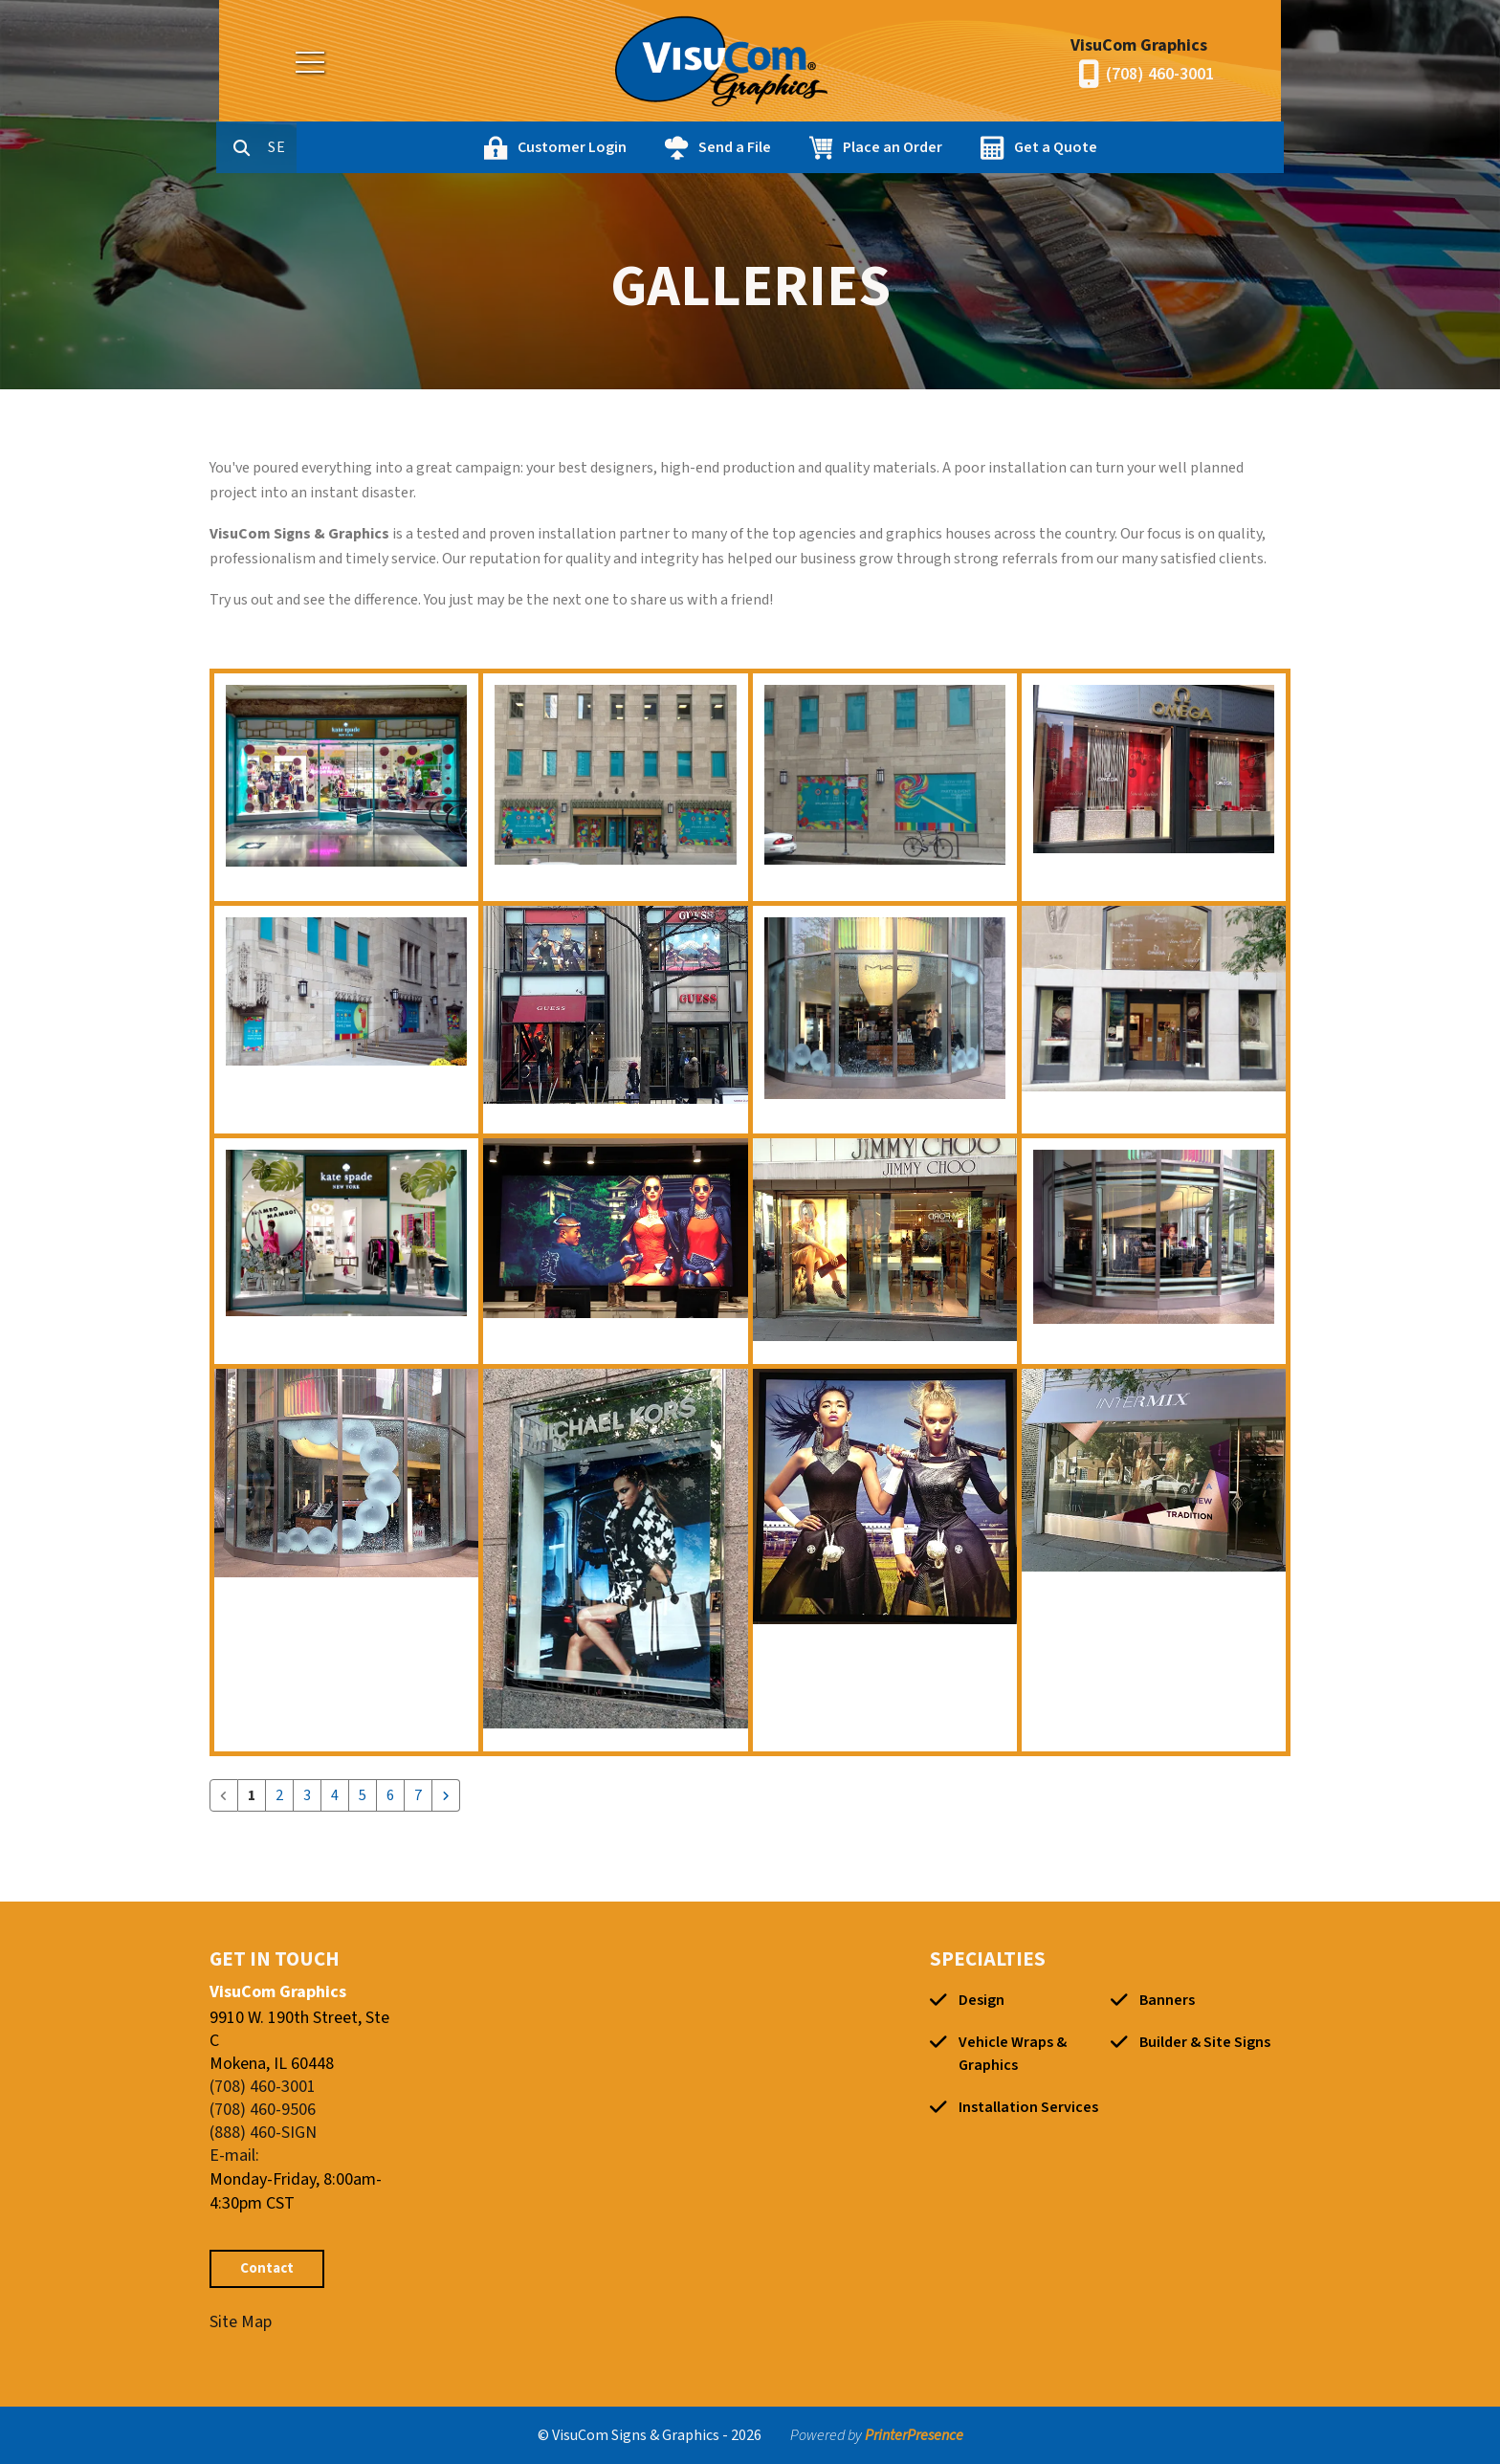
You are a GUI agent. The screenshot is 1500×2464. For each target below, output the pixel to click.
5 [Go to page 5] (362, 1795)
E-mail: (234, 2155)
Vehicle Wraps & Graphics (1013, 2054)
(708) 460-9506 (263, 2110)
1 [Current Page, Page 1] (251, 1795)
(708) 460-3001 (1160, 74)
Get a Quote (1137, 147)
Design (981, 2000)
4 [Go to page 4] (335, 1795)
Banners (1167, 2000)
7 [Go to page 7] (418, 1795)
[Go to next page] (445, 1795)
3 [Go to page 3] (307, 1795)
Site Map (241, 2322)
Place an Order (974, 147)
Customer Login (653, 147)
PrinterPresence (914, 2435)
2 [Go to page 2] (279, 1795)
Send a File (816, 147)
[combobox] (366, 147)
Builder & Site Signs (1204, 2042)
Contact (267, 2268)
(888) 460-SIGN (263, 2133)
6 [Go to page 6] (390, 1795)
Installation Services (1028, 2107)
